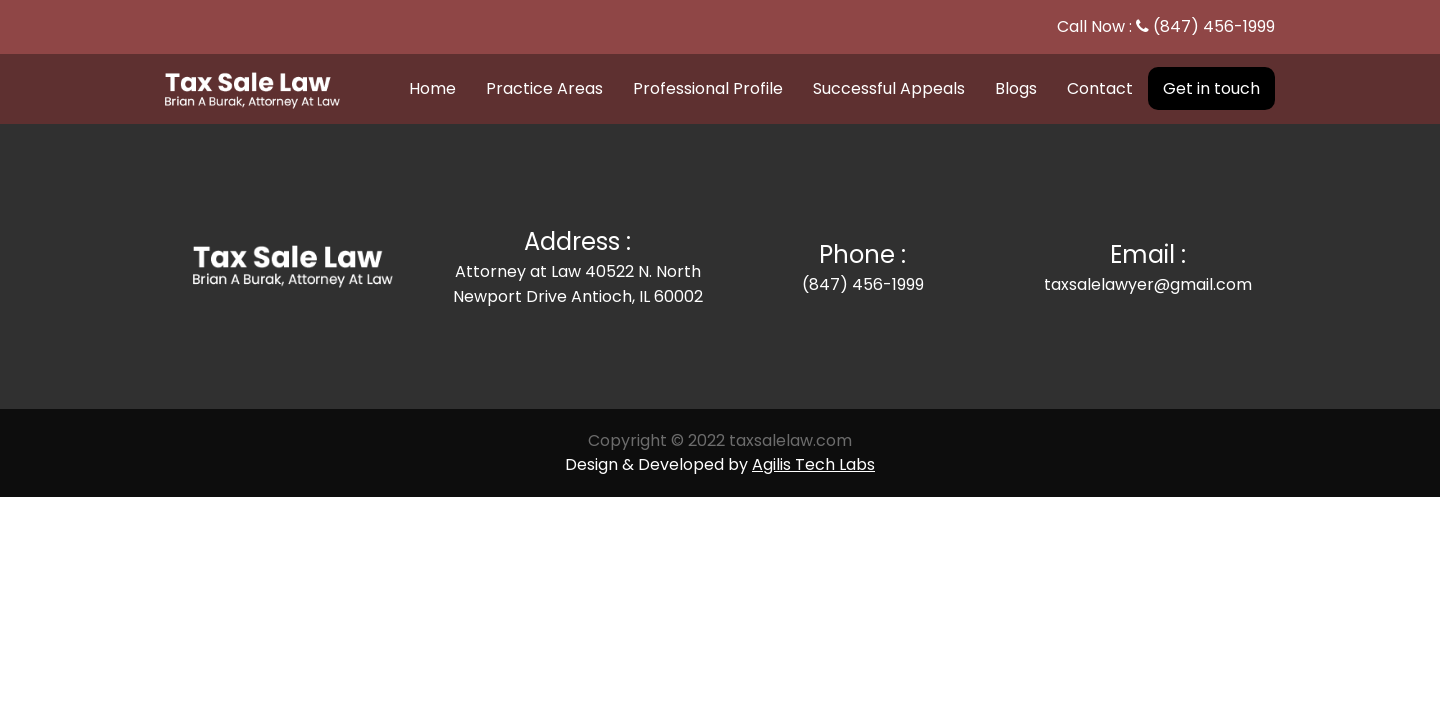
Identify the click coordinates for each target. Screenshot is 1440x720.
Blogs (1016, 88)
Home (432, 88)
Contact (1100, 88)
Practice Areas (544, 88)
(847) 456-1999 (1214, 26)
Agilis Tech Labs (813, 464)
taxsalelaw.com (790, 440)
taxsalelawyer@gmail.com (1148, 284)
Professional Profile (708, 88)
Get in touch (1211, 88)
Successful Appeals (889, 88)
